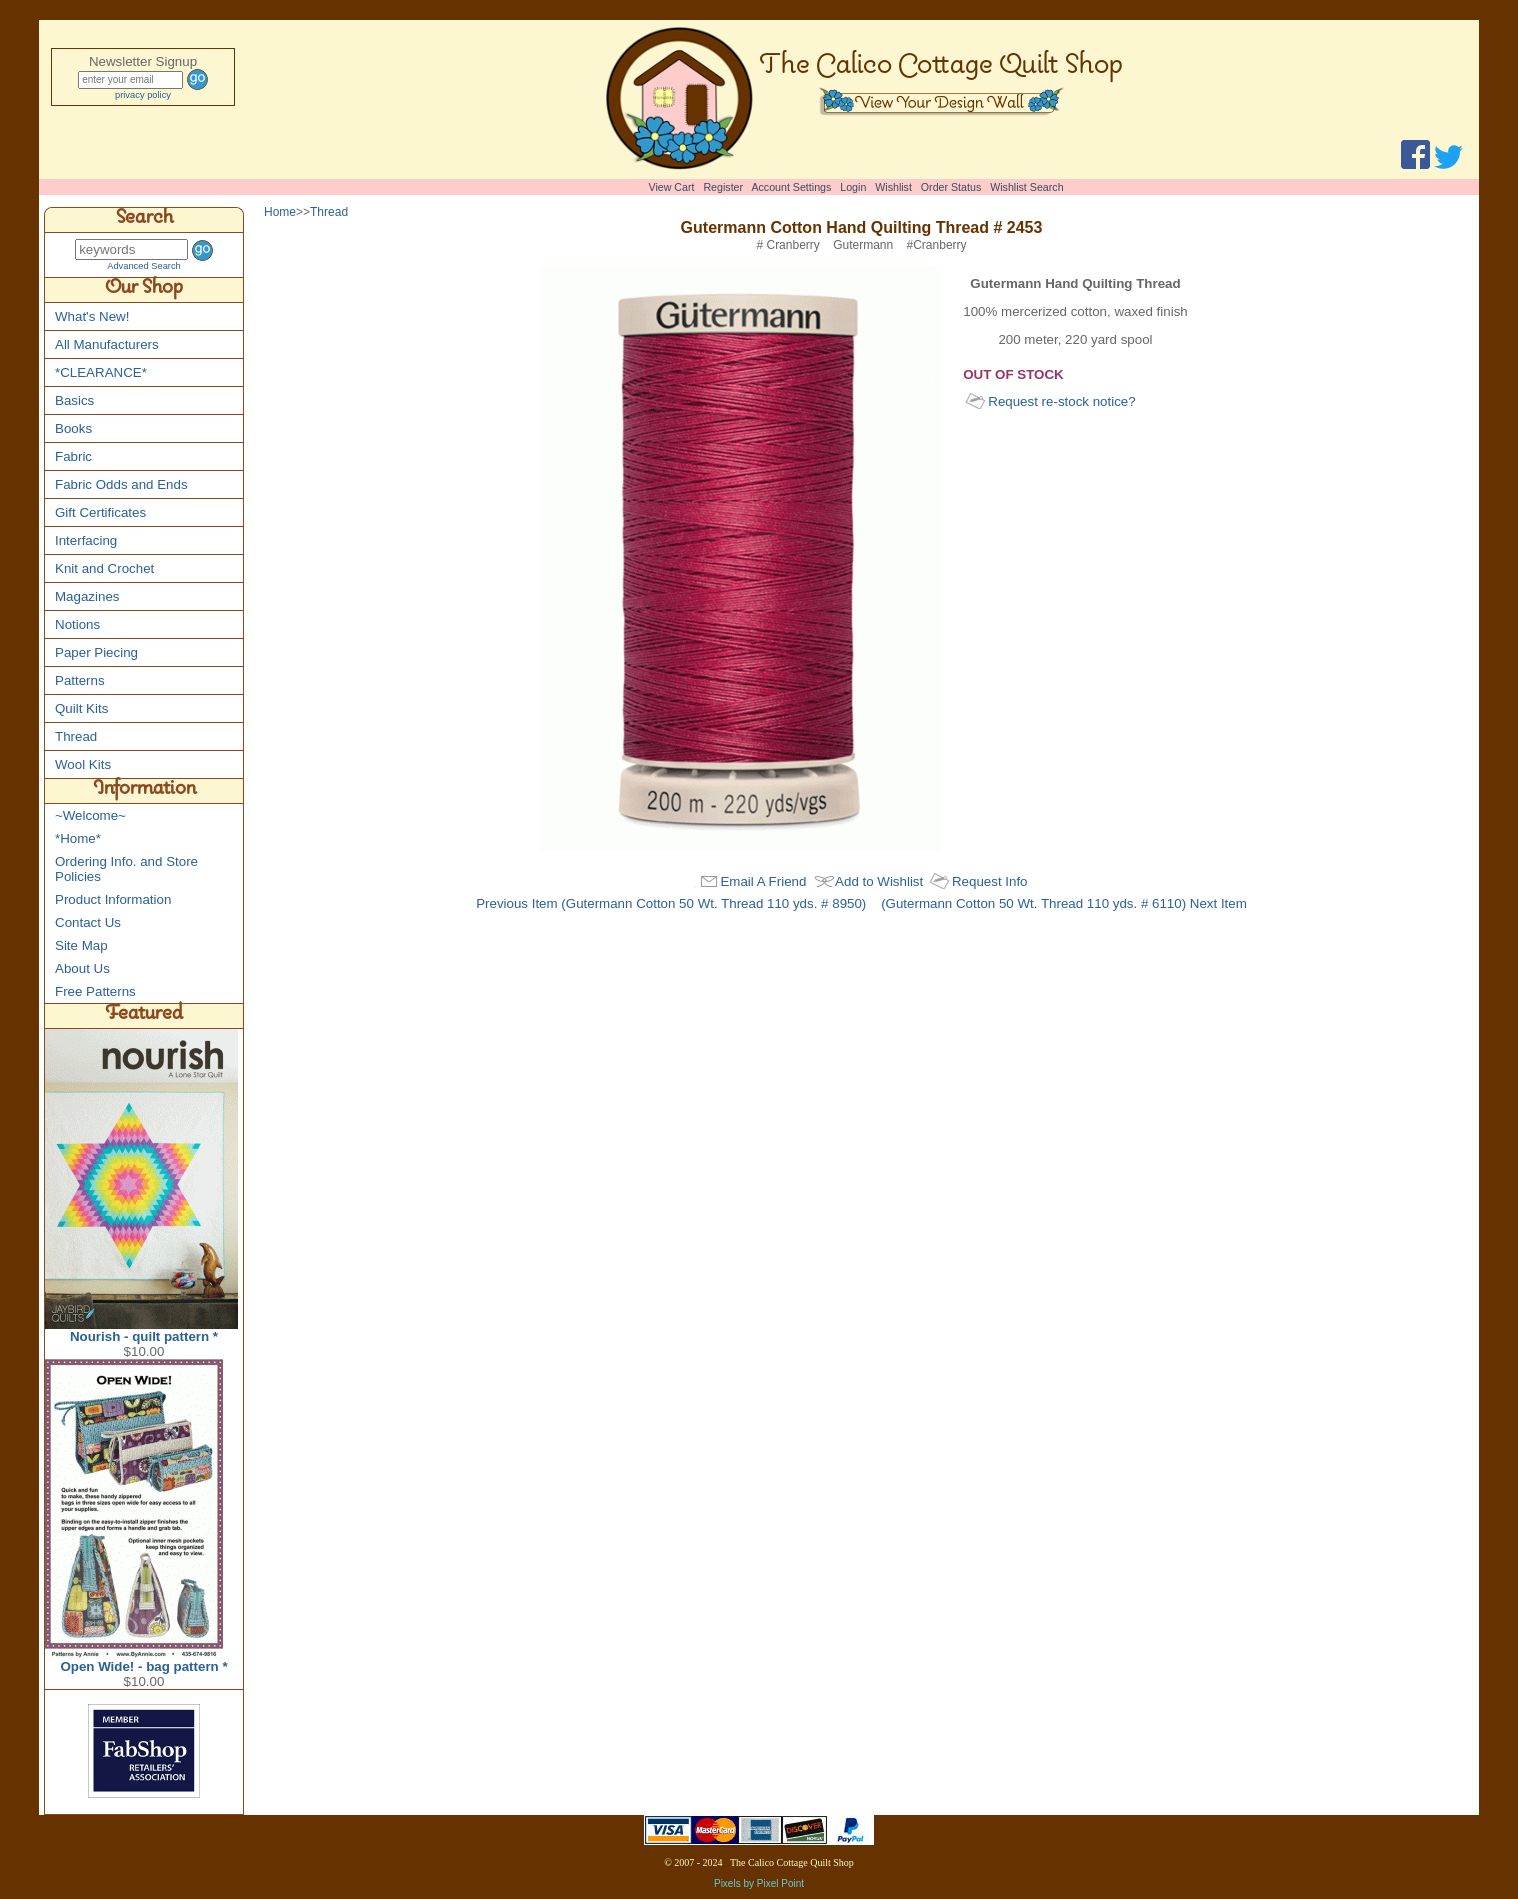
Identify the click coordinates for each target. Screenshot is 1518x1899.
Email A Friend (763, 881)
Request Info (990, 881)
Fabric (73, 456)
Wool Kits (83, 764)
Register (723, 187)
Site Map (81, 945)
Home (280, 212)
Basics (74, 400)
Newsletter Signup (143, 61)
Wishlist (893, 187)
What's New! (92, 316)
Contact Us (88, 922)
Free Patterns (95, 991)
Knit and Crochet (104, 568)
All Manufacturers (107, 344)
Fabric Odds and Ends (121, 484)
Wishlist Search (1026, 187)
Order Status (951, 187)
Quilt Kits (81, 708)
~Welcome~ (90, 815)
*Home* (78, 838)
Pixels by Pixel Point (759, 1883)
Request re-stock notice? (1061, 401)
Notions (77, 624)
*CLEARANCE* (101, 372)
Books (73, 428)
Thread (76, 736)
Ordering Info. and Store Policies (126, 869)
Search (144, 220)
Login (853, 187)
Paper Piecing (96, 652)
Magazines (87, 596)
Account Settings (791, 187)
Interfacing (86, 540)
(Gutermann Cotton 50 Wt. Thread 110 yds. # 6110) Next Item (1064, 903)
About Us (82, 968)
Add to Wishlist (879, 881)
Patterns (80, 680)
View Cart (672, 187)
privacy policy (143, 95)
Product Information (113, 899)
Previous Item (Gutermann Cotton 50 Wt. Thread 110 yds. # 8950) (671, 903)
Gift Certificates (100, 512)
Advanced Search (144, 266)
